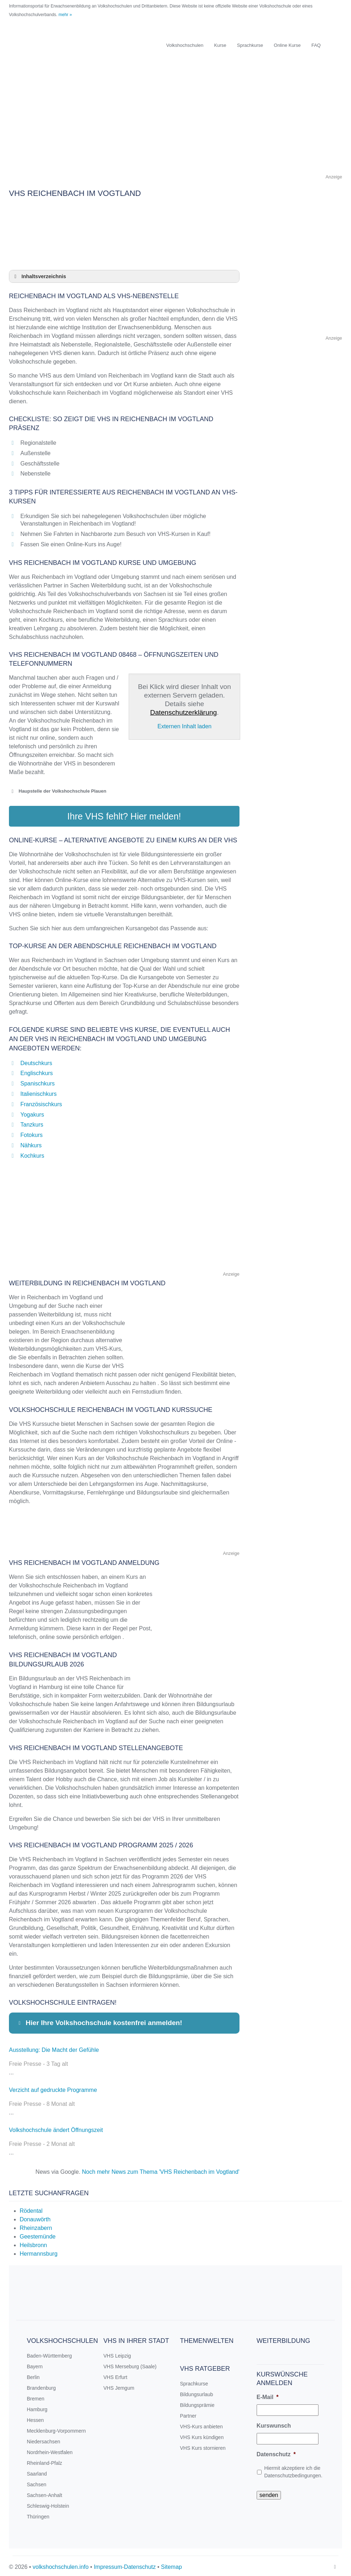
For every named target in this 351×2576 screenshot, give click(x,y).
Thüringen (38, 2514)
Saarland (37, 2471)
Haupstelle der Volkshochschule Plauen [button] (57, 791)
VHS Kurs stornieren (203, 2445)
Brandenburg (41, 2385)
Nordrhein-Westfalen (50, 2450)
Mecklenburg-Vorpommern (56, 2428)
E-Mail (267, 2395)
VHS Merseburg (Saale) (130, 2364)
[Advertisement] (175, 123)
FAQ (316, 45)
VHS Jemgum (118, 2385)
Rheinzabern (36, 2225)
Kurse (220, 45)
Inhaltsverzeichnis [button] (39, 276)
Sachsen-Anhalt (44, 2493)
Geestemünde (38, 2234)
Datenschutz (276, 2452)
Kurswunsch (274, 2423)
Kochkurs (32, 1153)
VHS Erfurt (115, 2375)
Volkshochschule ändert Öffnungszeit (56, 2127)
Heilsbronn (33, 2243)
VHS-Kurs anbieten (201, 2424)
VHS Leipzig (117, 2353)
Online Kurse (287, 45)
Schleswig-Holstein (48, 2503)
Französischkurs (41, 1102)
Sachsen (36, 2482)
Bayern (35, 2364)
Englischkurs (36, 1071)
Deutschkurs (36, 1060)
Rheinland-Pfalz (44, 2460)
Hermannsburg (39, 2251)
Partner (188, 2413)
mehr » (65, 14)
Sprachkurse (250, 45)
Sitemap (171, 2564)
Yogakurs (32, 1112)
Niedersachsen (43, 2439)
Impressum (108, 2564)
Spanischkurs (37, 1081)
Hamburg (37, 2407)
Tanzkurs (31, 1122)
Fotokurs (31, 1132)
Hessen (35, 2417)
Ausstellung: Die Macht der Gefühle (54, 2047)
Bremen (35, 2396)
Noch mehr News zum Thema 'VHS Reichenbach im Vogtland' (160, 2169)
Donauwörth (35, 2217)
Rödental (31, 2208)
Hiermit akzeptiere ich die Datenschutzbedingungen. (293, 2469)
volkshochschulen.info (61, 2564)
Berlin (33, 2375)
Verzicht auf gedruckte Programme (53, 2087)
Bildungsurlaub (196, 2392)
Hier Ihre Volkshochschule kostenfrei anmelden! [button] (99, 2020)
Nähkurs (31, 1143)
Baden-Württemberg (49, 2353)
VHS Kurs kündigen (202, 2435)
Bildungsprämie (197, 2402)
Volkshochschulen (184, 45)
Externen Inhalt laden (184, 726)
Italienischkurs (38, 1091)
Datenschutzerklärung (183, 712)
